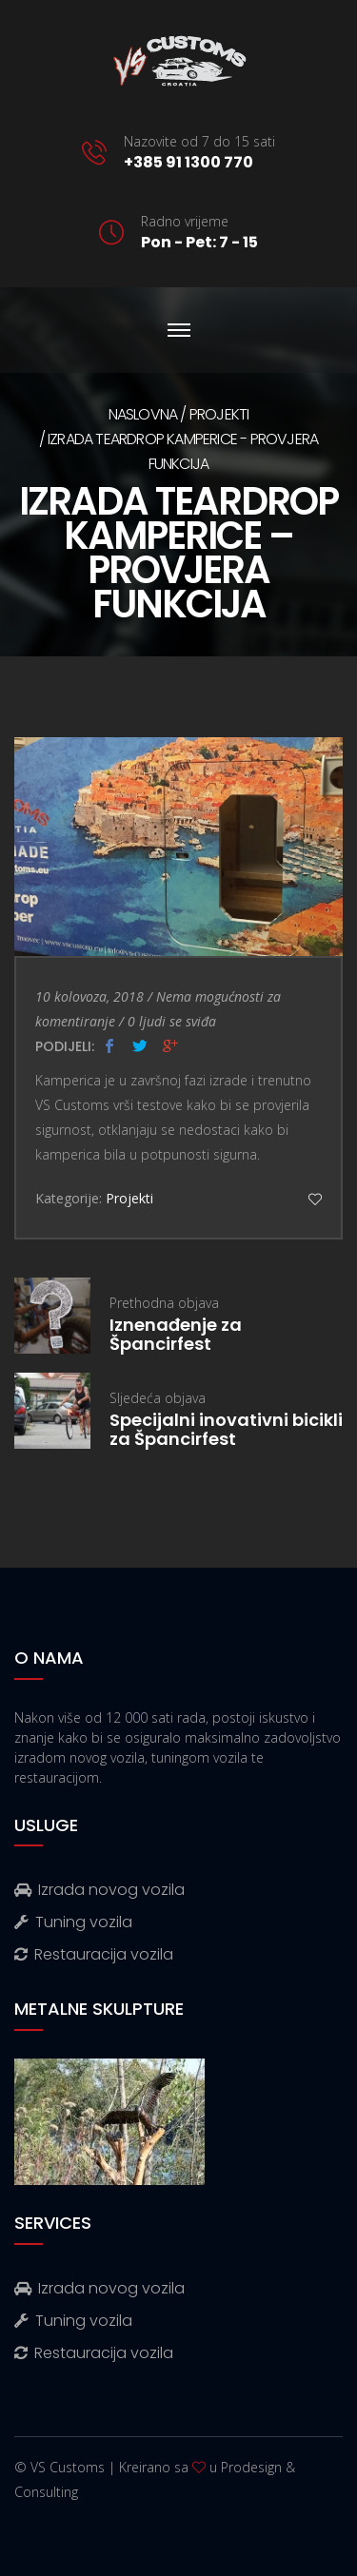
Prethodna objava (226, 1324)
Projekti (219, 414)
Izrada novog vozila (99, 1890)
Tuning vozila (73, 1922)
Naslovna (143, 414)
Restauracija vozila (93, 1954)
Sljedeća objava (226, 1419)
